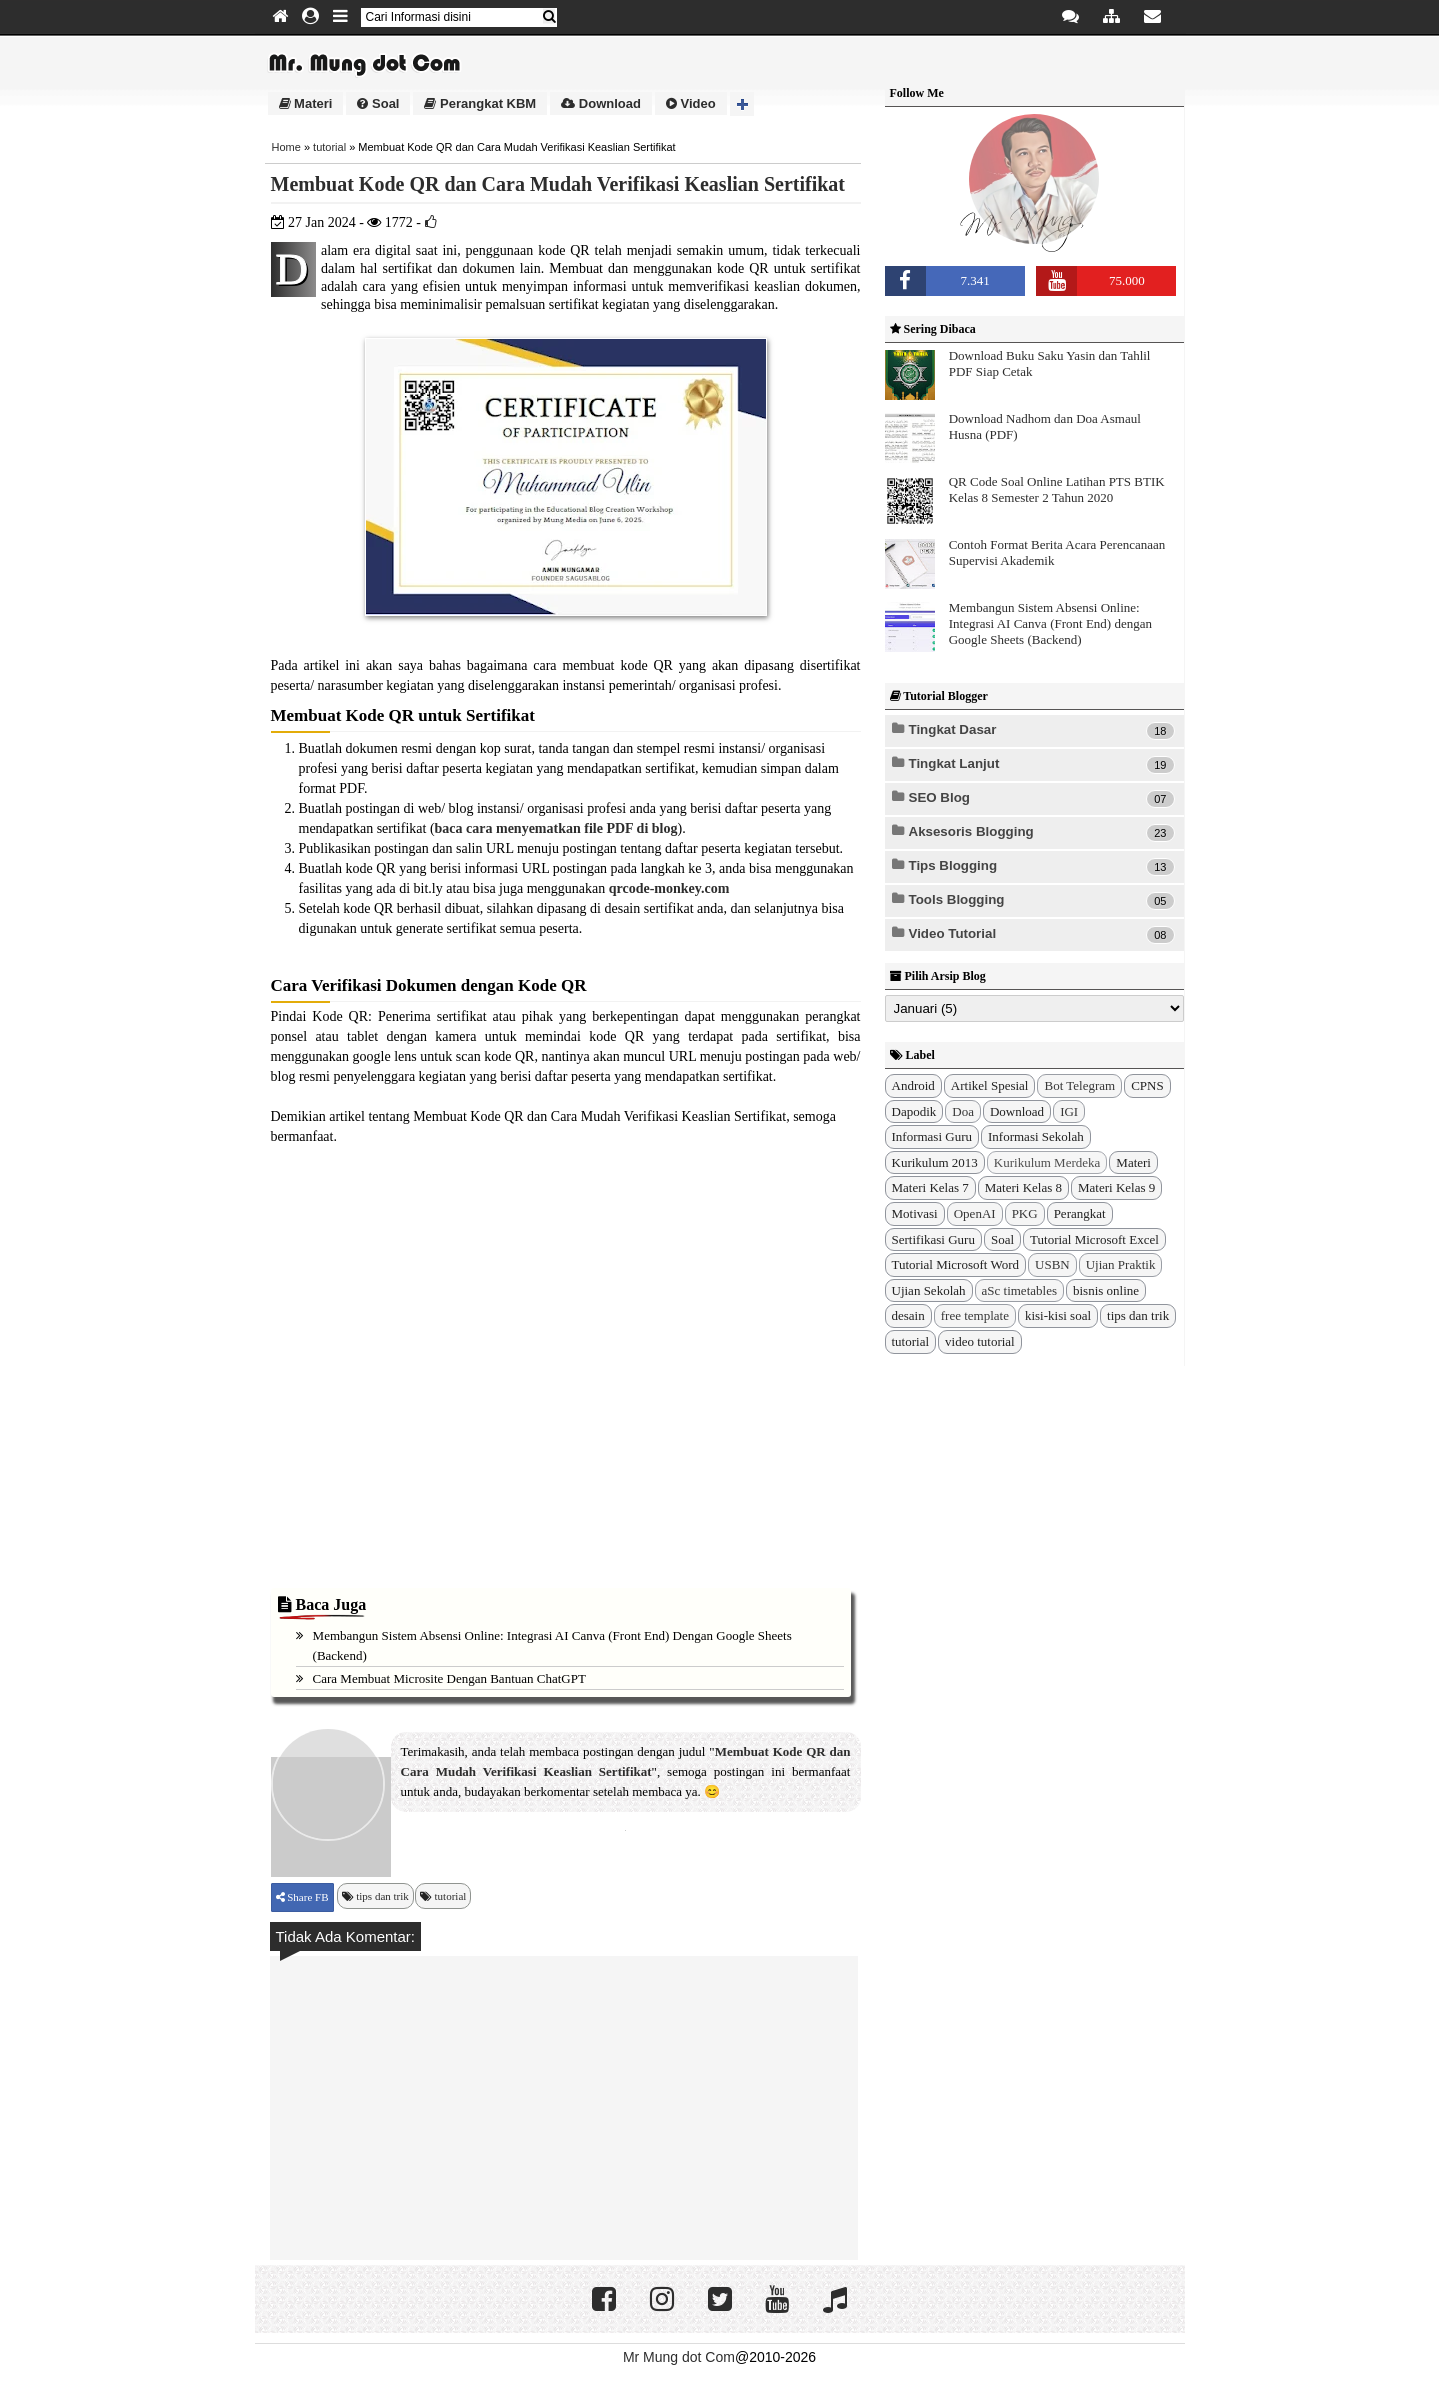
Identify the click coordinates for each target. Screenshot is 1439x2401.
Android (913, 1085)
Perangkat (1080, 1213)
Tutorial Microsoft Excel (1094, 1239)
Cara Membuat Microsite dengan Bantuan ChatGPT (449, 1678)
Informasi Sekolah (1036, 1136)
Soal (378, 103)
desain (908, 1315)
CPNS (1147, 1085)
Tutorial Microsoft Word (956, 1264)
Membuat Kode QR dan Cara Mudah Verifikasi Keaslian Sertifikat (558, 184)
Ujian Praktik (1121, 1264)
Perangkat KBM (480, 103)
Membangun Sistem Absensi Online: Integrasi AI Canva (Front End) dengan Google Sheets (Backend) (1050, 623)
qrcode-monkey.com (669, 888)
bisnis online (1106, 1290)
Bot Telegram (1079, 1085)
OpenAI (975, 1213)
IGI (1069, 1111)
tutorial (329, 147)
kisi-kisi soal (1058, 1315)
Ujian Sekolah (929, 1290)
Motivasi (915, 1213)
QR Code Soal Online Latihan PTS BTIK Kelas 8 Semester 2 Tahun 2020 (1057, 489)
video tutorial (980, 1341)
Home (286, 147)
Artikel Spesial (990, 1085)
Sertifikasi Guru (933, 1239)
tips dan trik (382, 1896)
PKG (1025, 1213)
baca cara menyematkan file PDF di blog (556, 828)
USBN (1052, 1264)
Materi (306, 103)
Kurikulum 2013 (935, 1162)
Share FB (307, 1897)
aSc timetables (1019, 1290)
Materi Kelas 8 (1023, 1187)
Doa (963, 1111)
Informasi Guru (932, 1136)
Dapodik (914, 1111)
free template (975, 1315)
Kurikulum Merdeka (1047, 1162)
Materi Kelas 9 (1116, 1187)
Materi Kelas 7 (930, 1187)
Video (691, 103)
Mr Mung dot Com (679, 2357)
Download (601, 103)
